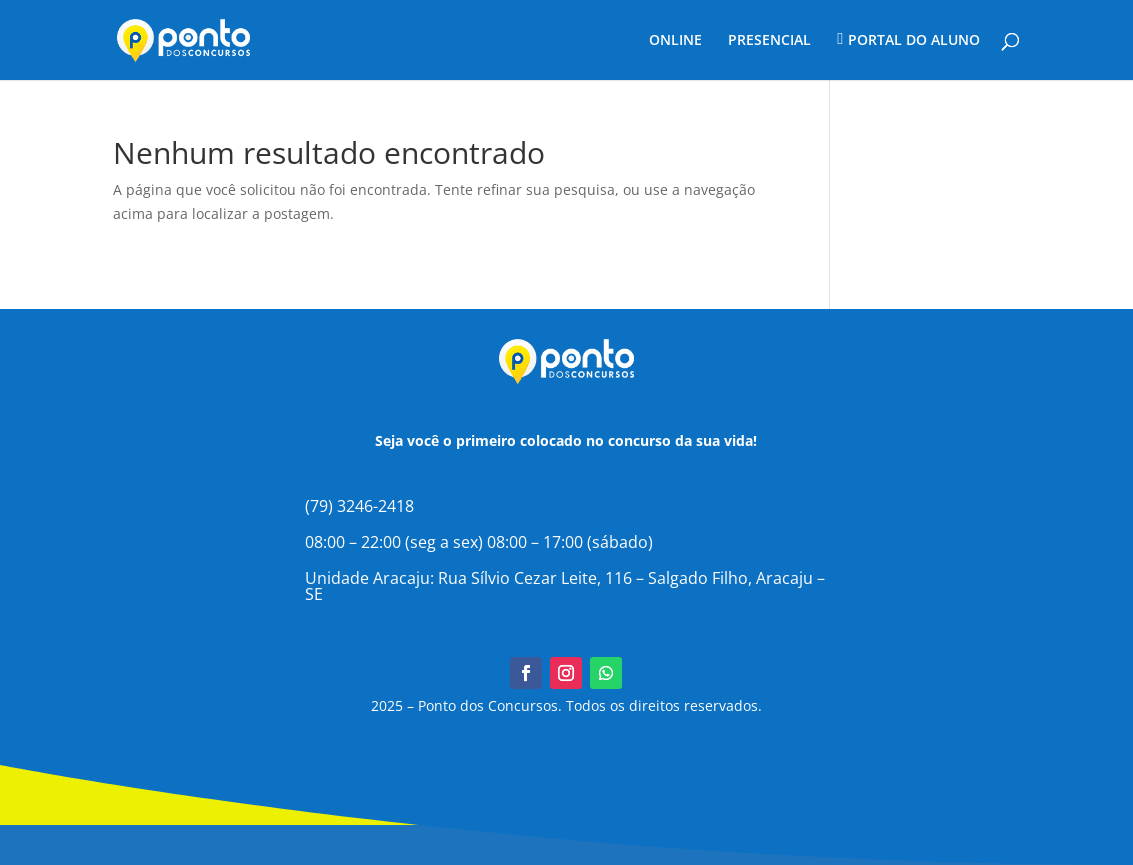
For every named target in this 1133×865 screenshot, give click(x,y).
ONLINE (675, 41)
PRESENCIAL (769, 41)
